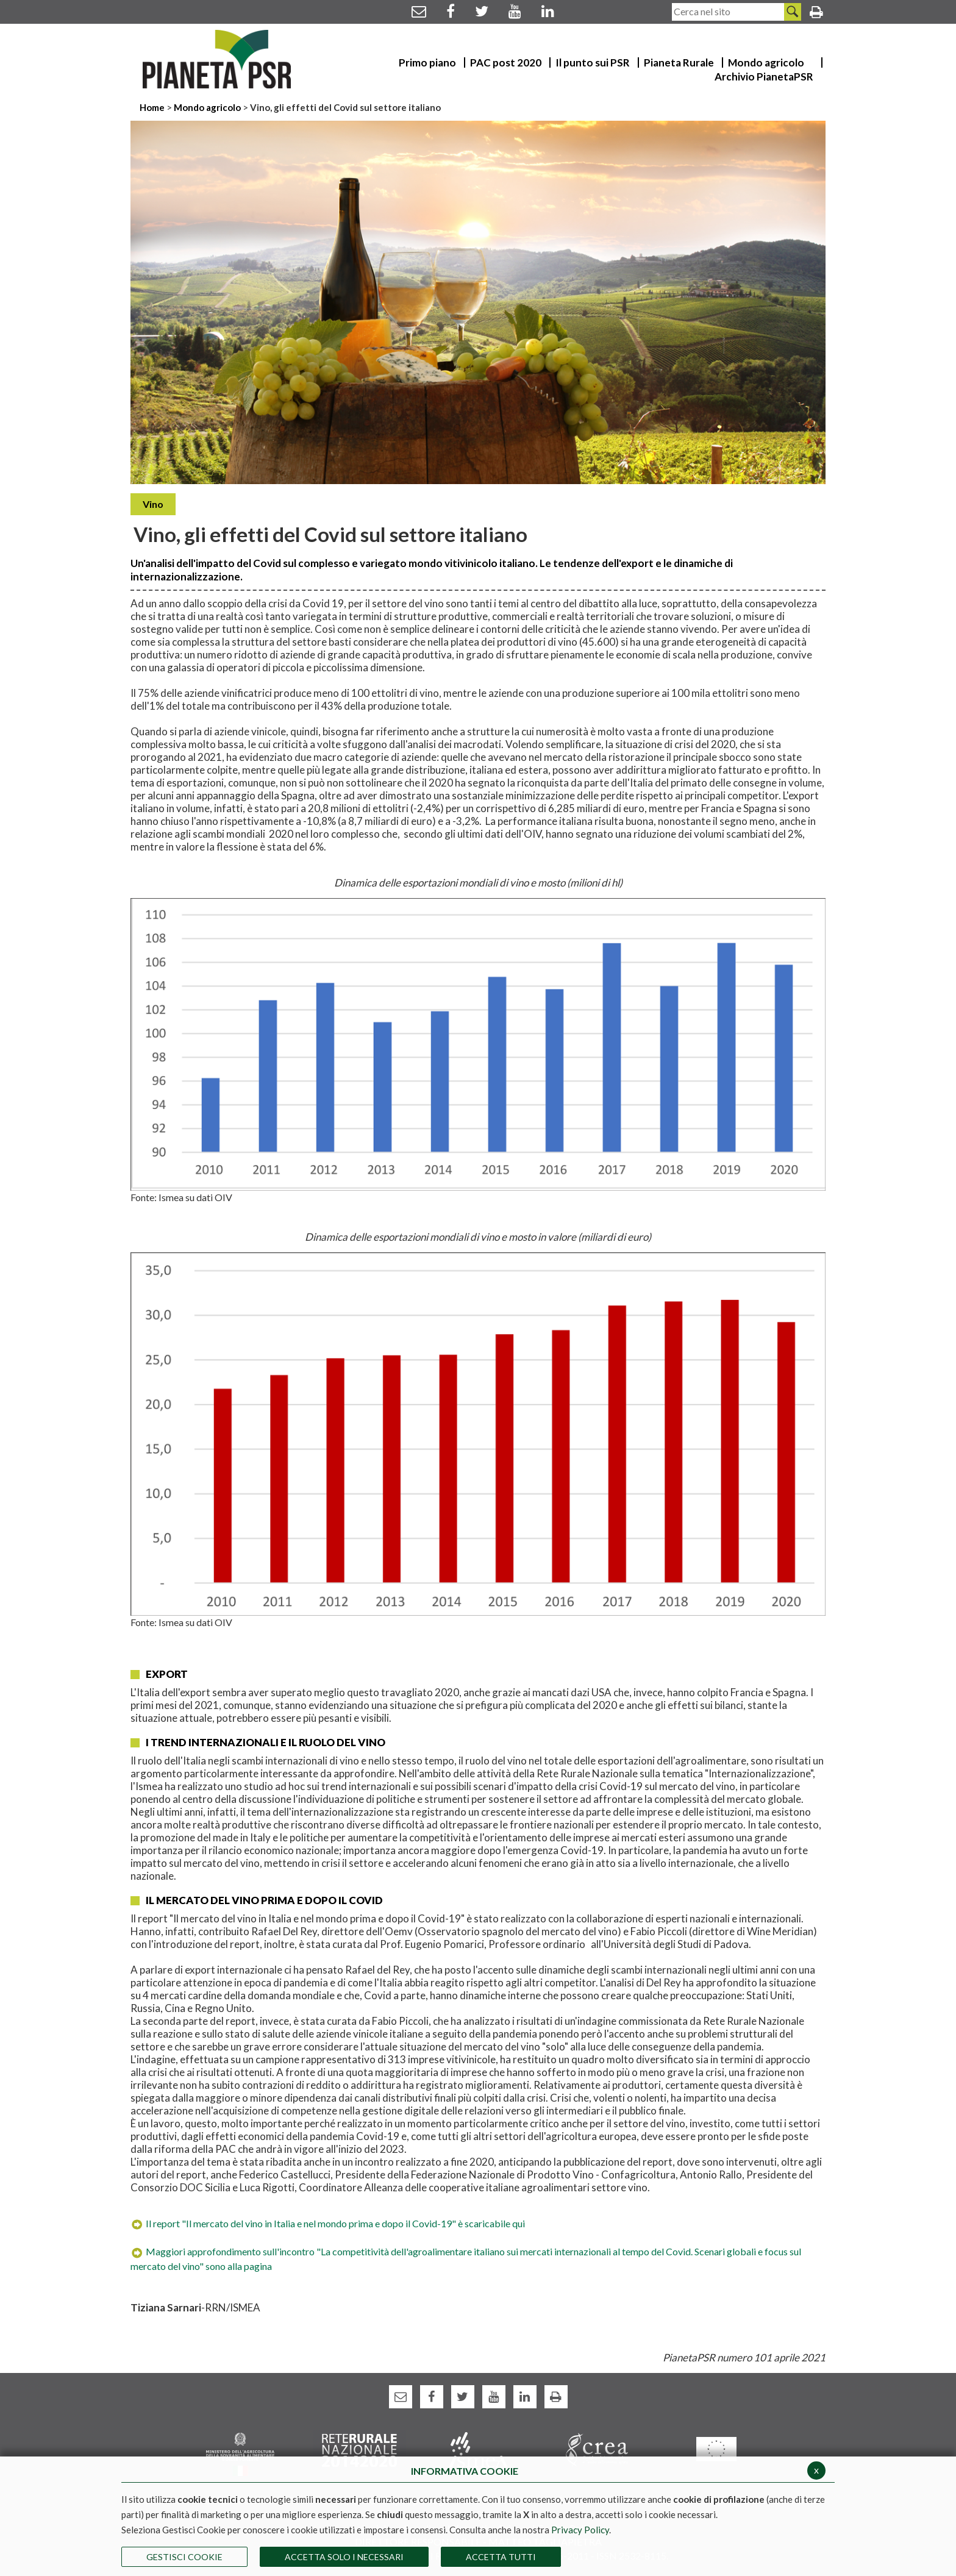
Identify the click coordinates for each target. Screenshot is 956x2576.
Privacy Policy (580, 2529)
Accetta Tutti (501, 2557)
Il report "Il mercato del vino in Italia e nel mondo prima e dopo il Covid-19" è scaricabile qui (327, 2223)
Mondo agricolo (207, 107)
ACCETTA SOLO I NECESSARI (344, 2557)
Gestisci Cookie (184, 2557)
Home (153, 107)
